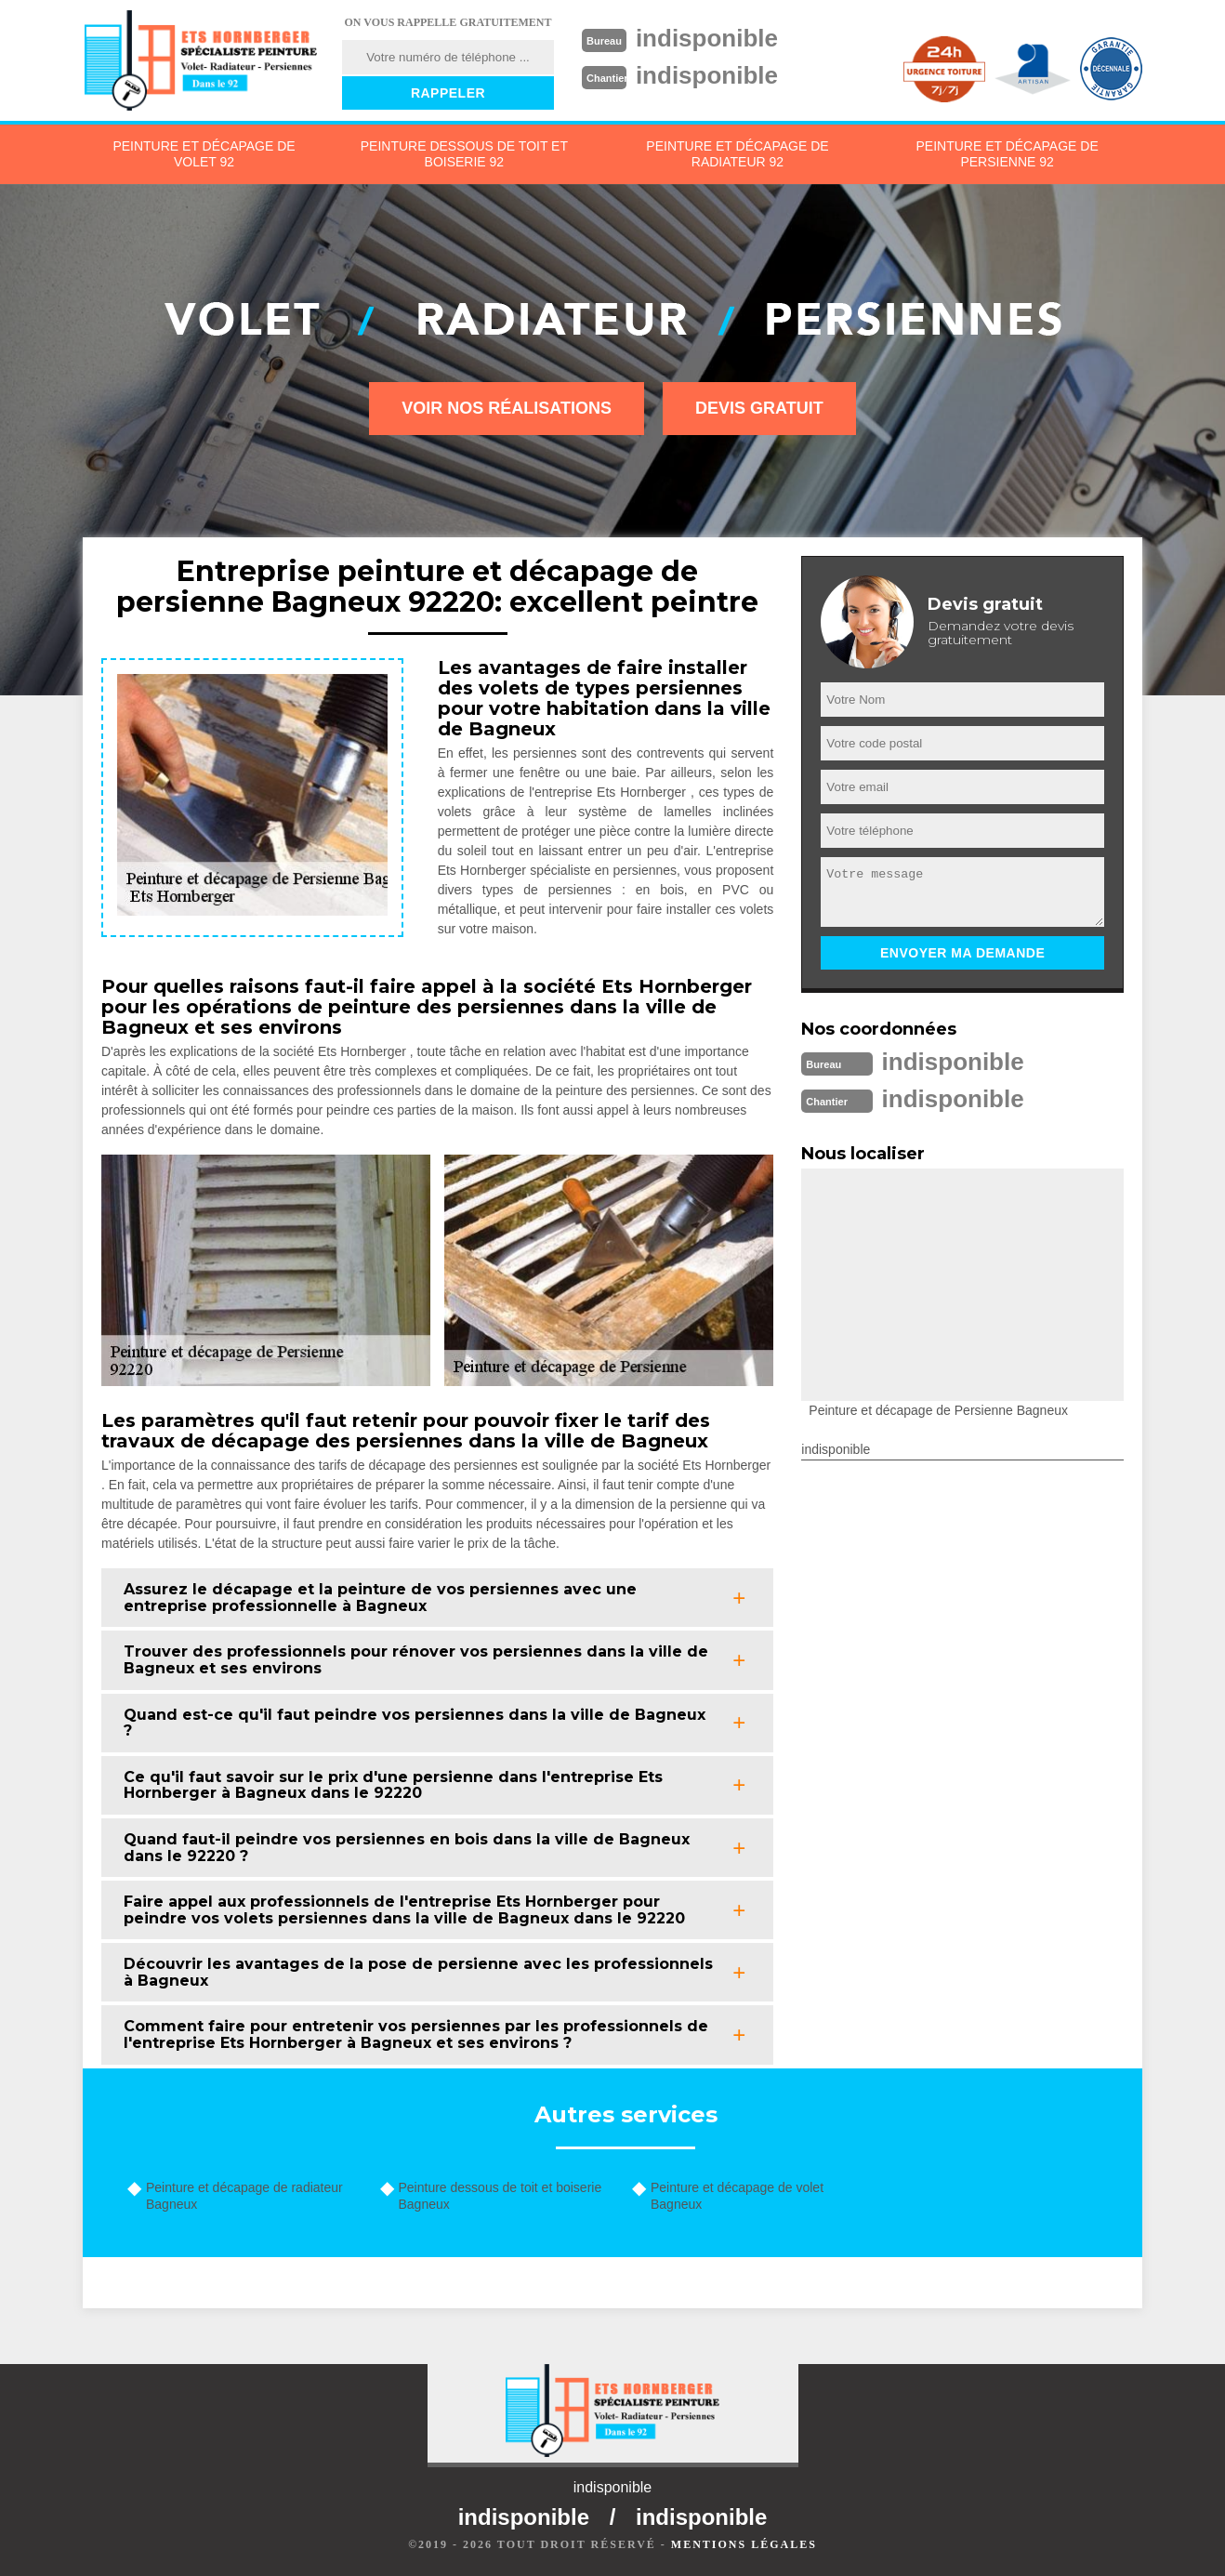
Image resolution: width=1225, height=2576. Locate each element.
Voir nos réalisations (507, 408)
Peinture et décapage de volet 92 (203, 154)
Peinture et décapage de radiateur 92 (737, 154)
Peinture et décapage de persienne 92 (1006, 154)
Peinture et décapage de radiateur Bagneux (244, 2196)
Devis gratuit (759, 408)
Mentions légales (744, 2544)
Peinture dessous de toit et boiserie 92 (464, 154)
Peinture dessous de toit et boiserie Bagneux (500, 2196)
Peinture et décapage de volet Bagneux (737, 2196)
